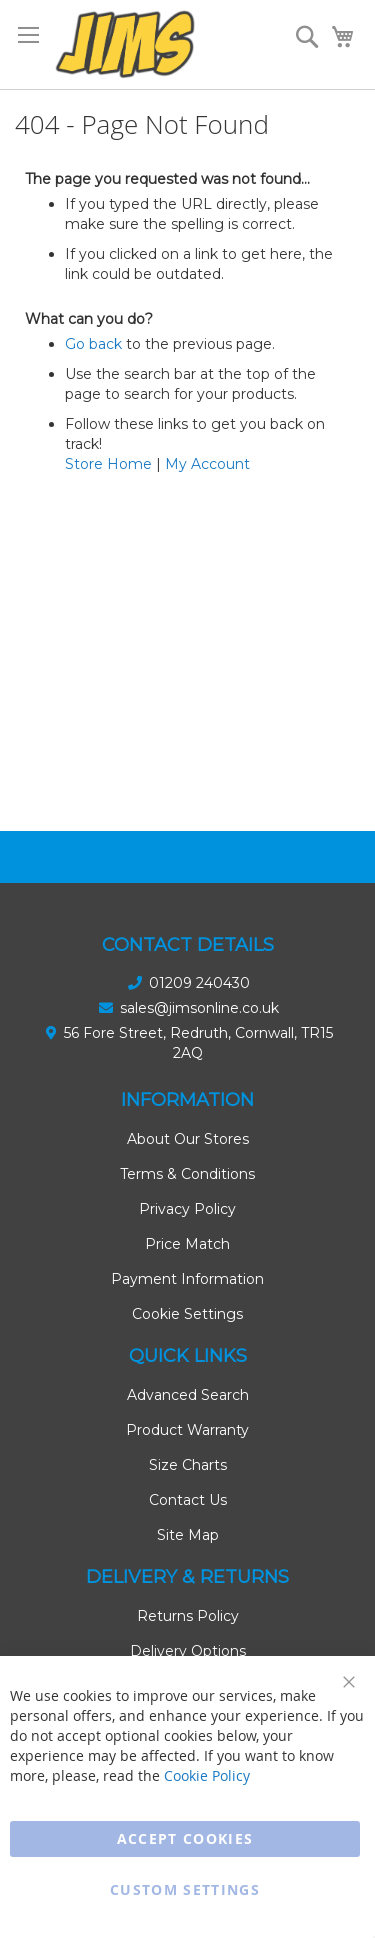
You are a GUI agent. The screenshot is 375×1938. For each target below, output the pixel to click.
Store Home (108, 464)
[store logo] (125, 44)
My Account (207, 464)
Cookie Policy (207, 1775)
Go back (93, 344)
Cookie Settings (187, 1314)
